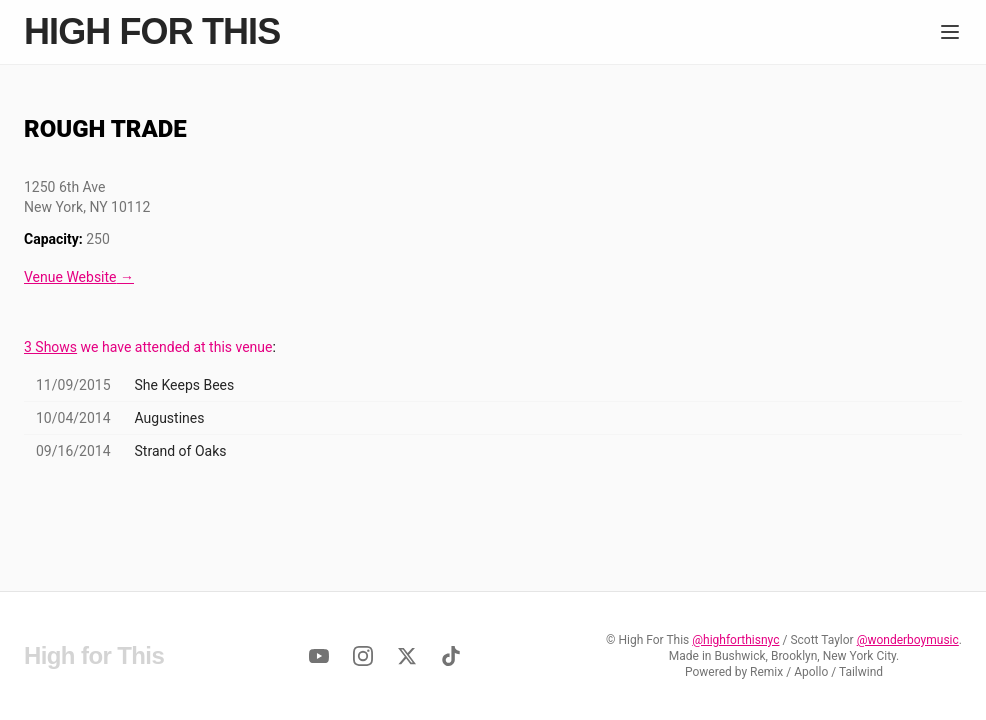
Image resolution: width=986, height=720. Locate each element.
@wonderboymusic (908, 640)
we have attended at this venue (148, 347)
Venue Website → (79, 277)
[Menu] (950, 32)
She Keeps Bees (185, 385)
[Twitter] (407, 656)
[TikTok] (451, 656)
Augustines (170, 418)
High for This (152, 32)
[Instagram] (363, 656)
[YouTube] (319, 656)
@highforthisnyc (735, 640)
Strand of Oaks (181, 451)
